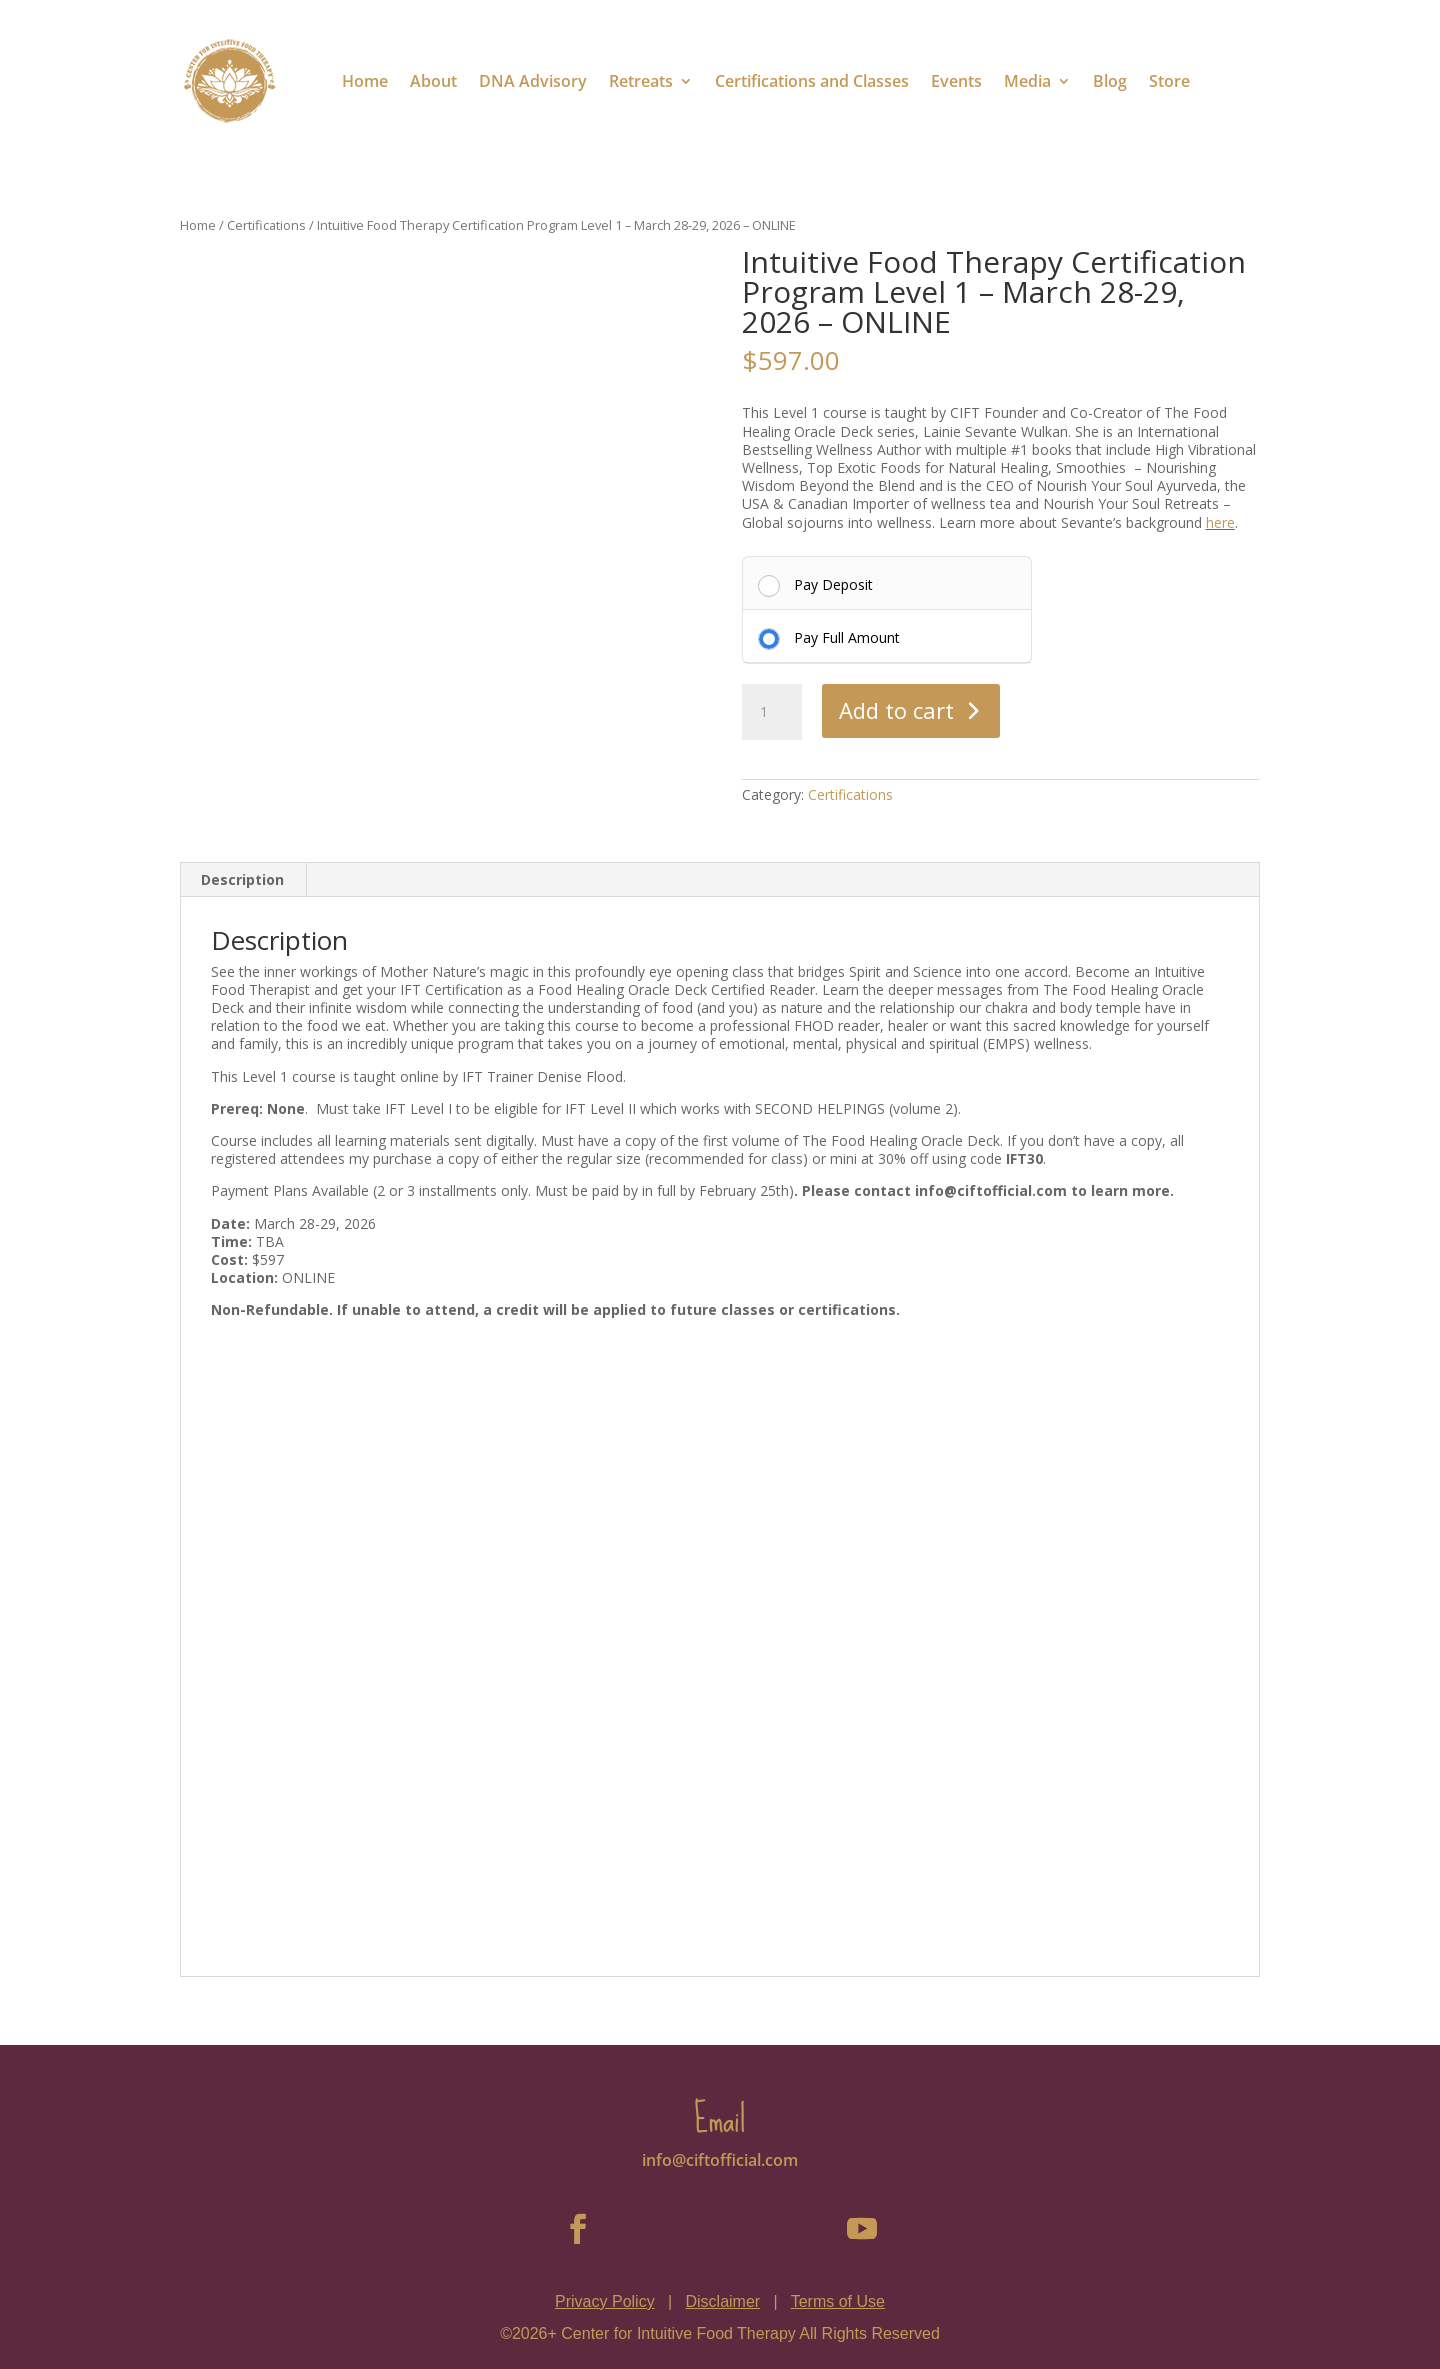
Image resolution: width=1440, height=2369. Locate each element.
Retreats (641, 81)
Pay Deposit (833, 584)
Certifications (266, 225)
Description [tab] (242, 879)
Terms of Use (838, 2301)
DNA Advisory (533, 81)
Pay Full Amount (847, 637)
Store (1169, 81)
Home (365, 81)
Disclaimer (722, 2301)
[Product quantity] (772, 712)
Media (1027, 81)
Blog (1110, 81)
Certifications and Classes (812, 81)
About (433, 81)
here (1220, 522)
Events (956, 81)
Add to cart (896, 710)
